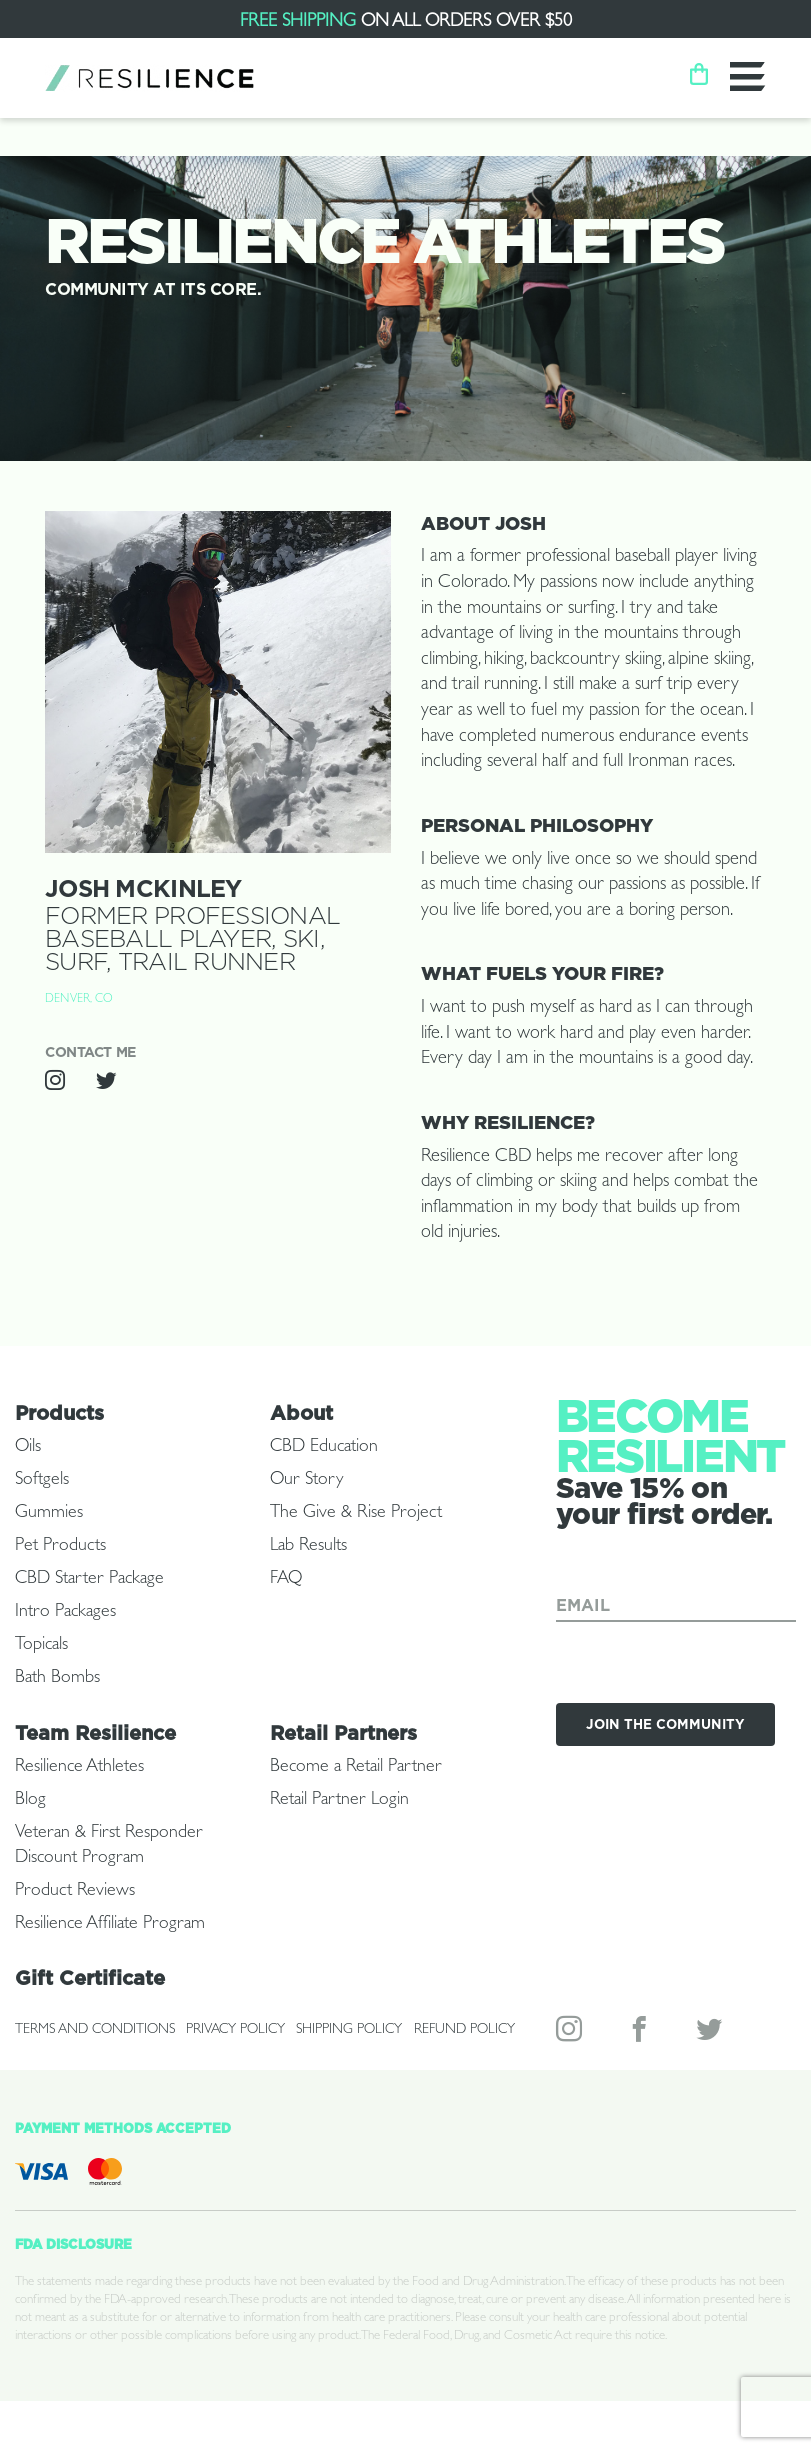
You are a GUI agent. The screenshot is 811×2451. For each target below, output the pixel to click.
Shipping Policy (349, 2030)
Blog (30, 1801)
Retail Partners (343, 1733)
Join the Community (665, 1724)
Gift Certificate (90, 1978)
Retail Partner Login (339, 1801)
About (301, 1413)
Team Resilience (95, 1733)
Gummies (49, 1514)
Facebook (641, 2033)
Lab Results (308, 1547)
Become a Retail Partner (356, 1768)
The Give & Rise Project (356, 1514)
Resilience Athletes (79, 1768)
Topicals (41, 1646)
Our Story (306, 1481)
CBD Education (324, 1448)
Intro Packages (65, 1613)
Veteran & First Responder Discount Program (109, 1846)
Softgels (42, 1481)
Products (59, 1413)
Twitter (711, 2033)
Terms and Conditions (95, 2030)
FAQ (286, 1580)
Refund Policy (464, 2030)
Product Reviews (75, 1892)
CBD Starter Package (89, 1580)
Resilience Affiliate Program (110, 1925)
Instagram (571, 2033)
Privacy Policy (235, 2030)
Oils (28, 1448)
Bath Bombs (57, 1679)
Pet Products (60, 1547)
